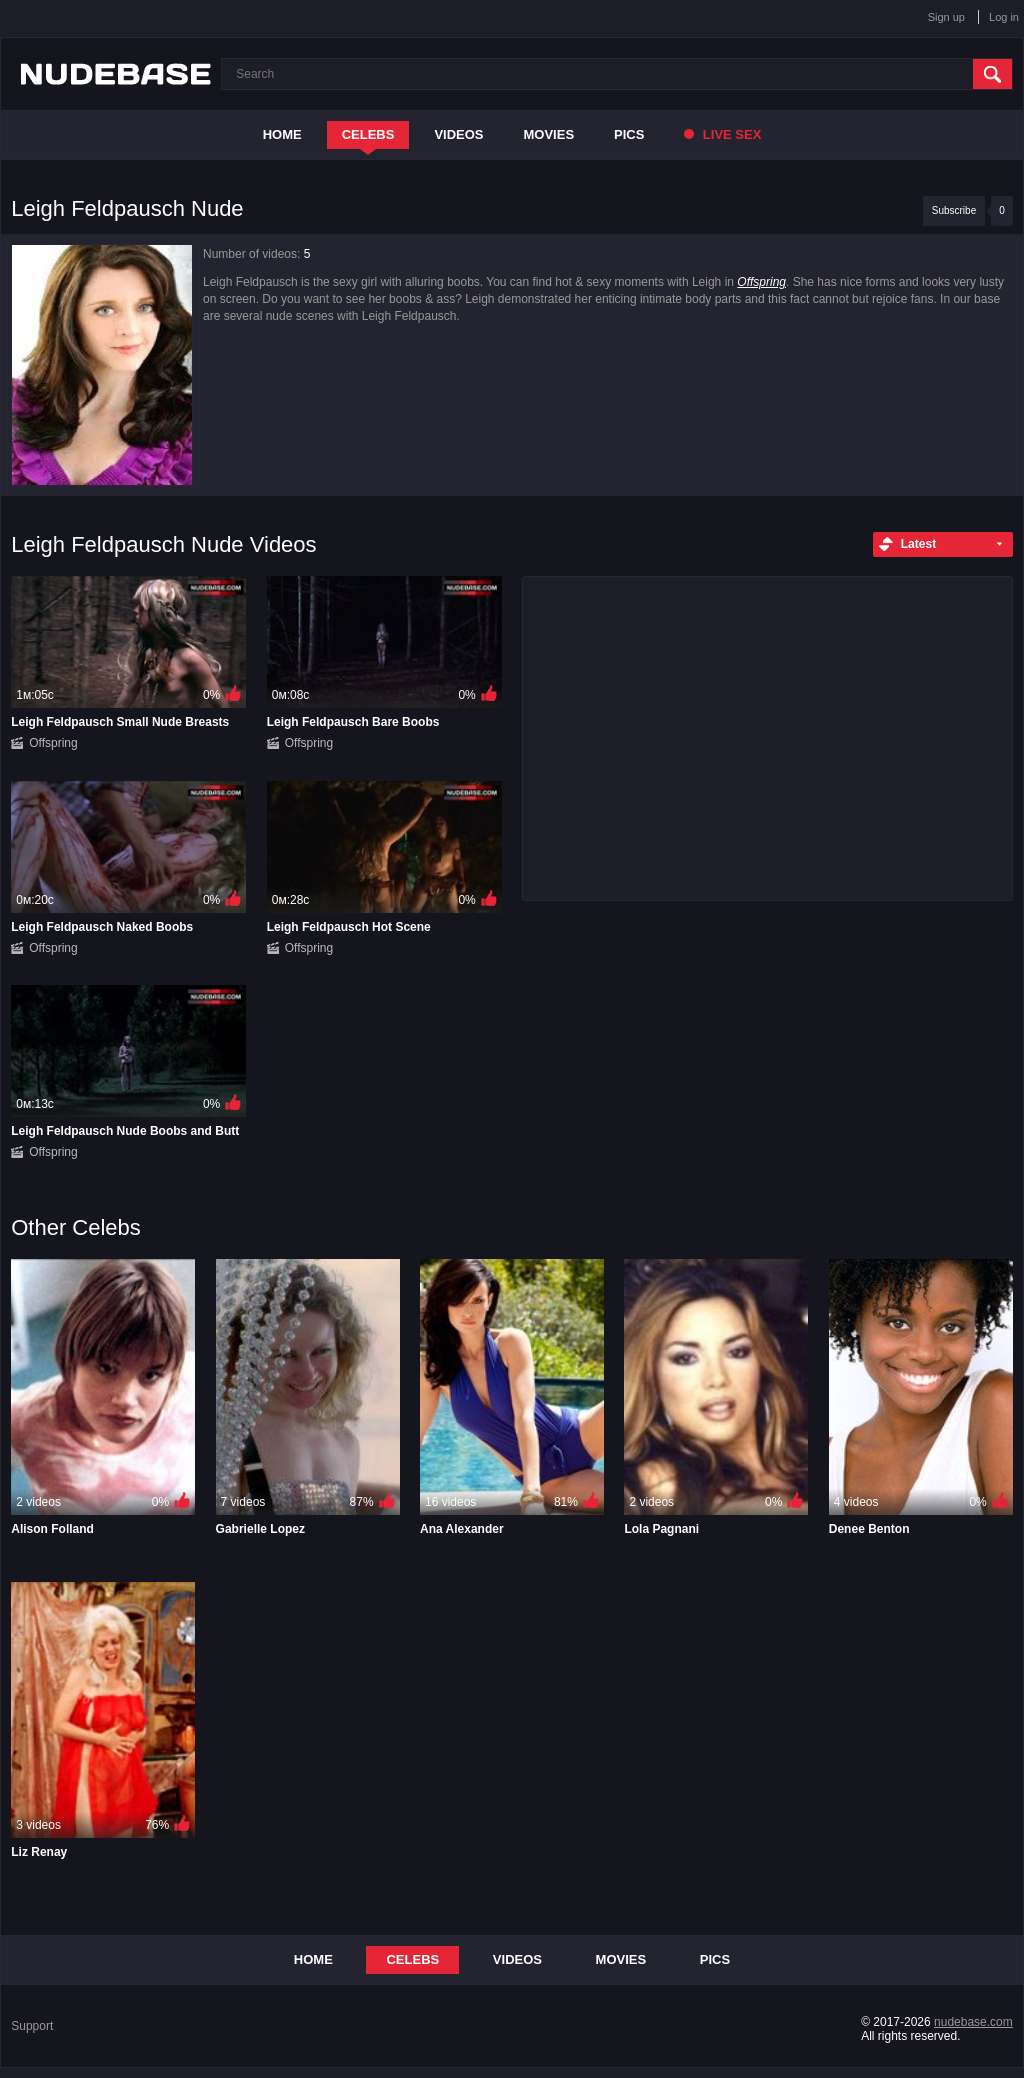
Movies (549, 134)
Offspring (761, 282)
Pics (629, 134)
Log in (1004, 17)
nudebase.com (973, 2022)
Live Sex (722, 134)
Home (282, 134)
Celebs (368, 134)
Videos (458, 134)
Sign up (946, 17)
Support (32, 2026)
